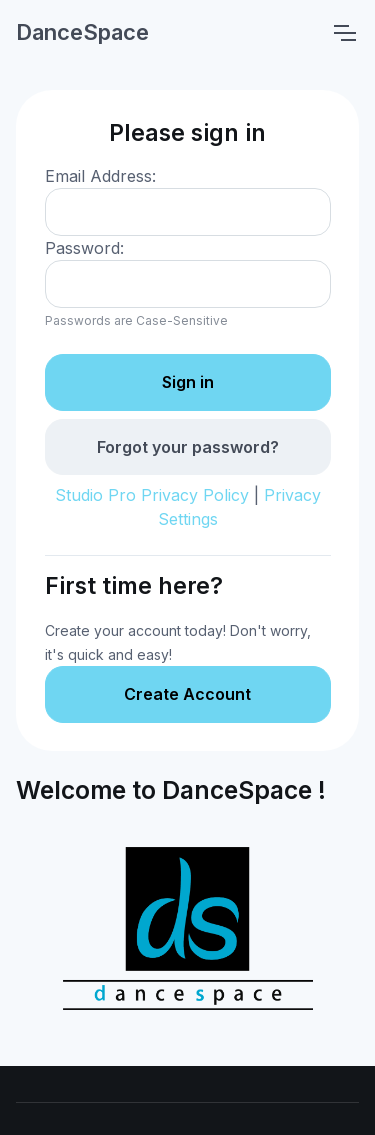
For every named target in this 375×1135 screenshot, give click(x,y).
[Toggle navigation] (344, 33)
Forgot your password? (188, 447)
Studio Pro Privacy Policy (152, 495)
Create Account (187, 694)
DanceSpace (82, 32)
